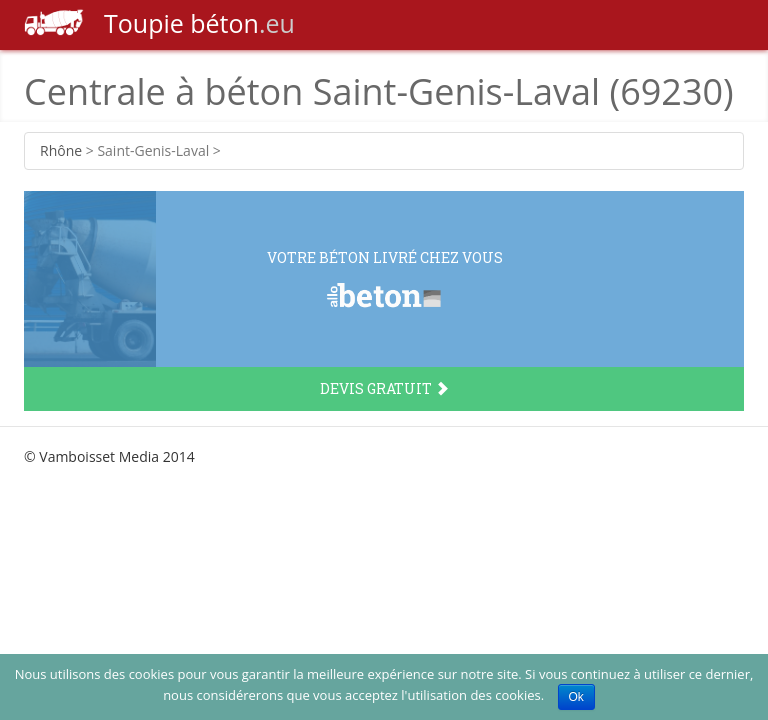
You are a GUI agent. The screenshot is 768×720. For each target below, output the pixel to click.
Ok (576, 697)
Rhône (61, 150)
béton (159, 23)
